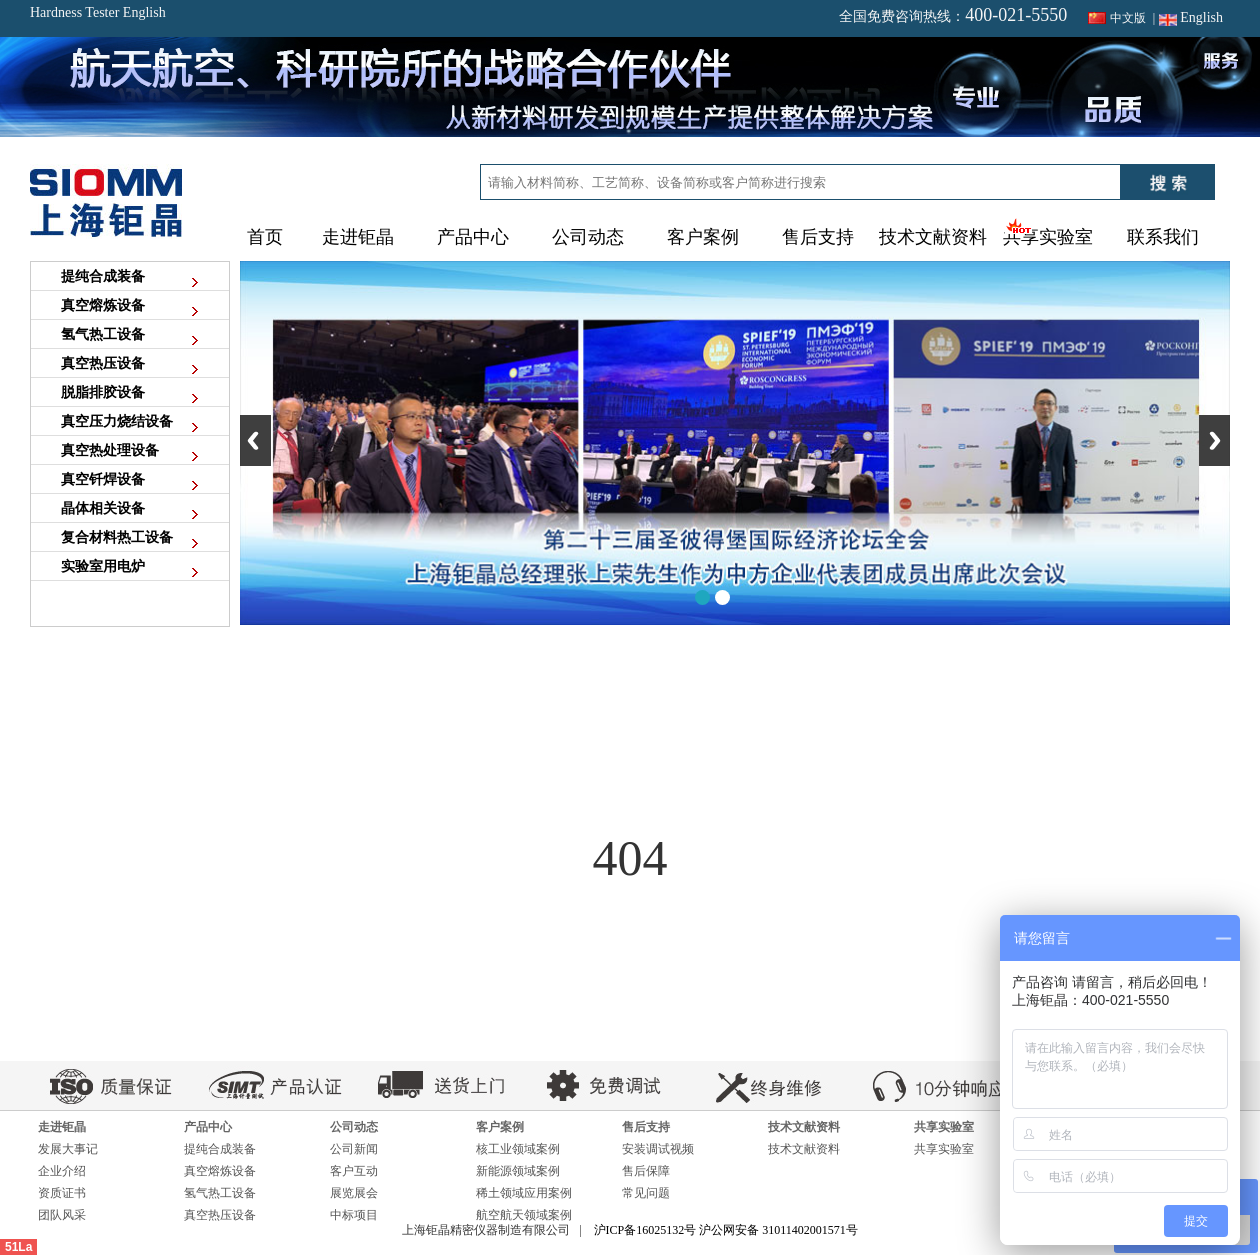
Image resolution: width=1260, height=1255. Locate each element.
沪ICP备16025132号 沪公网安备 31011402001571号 (726, 1230)
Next (1214, 440)
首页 (265, 237)
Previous (255, 440)
